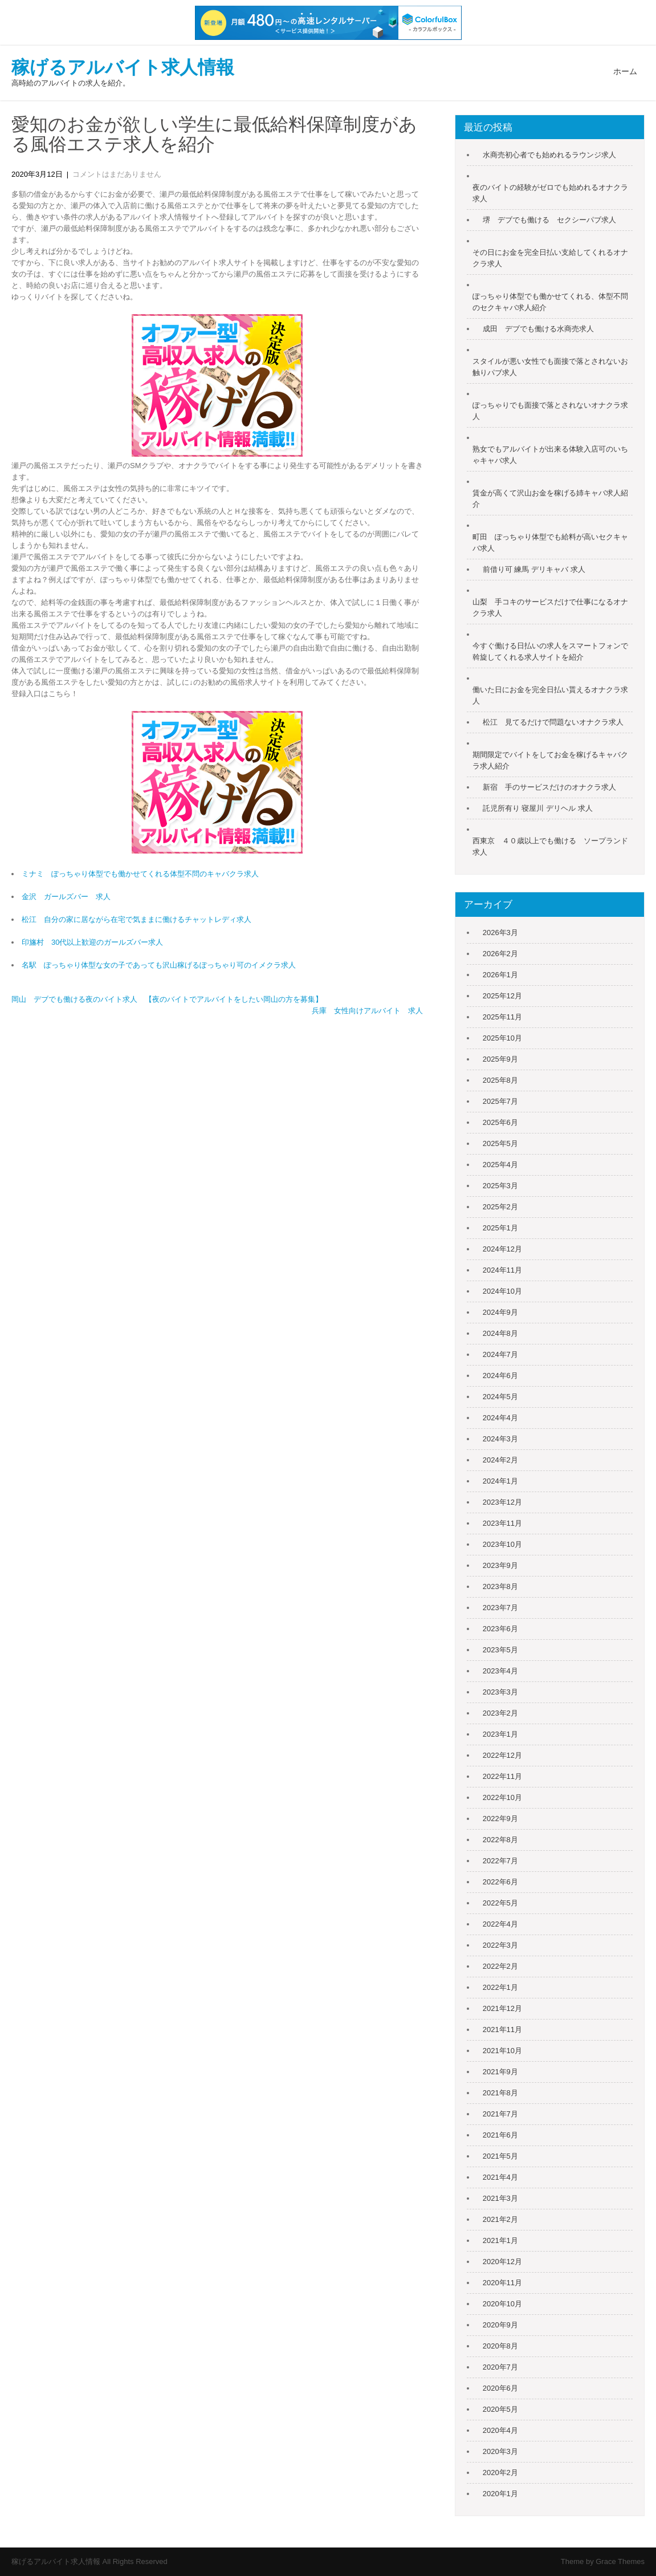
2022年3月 (500, 1945)
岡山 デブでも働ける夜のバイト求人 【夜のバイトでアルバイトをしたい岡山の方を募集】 (167, 999)
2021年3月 (500, 2198)
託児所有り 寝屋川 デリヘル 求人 (538, 808)
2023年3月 (500, 1692)
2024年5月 (500, 1396)
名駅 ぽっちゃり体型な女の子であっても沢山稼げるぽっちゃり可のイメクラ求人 (159, 965)
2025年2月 (500, 1206)
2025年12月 (502, 996)
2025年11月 (502, 1017)
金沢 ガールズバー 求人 (66, 896)
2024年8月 (500, 1333)
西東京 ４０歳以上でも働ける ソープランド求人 (550, 846)
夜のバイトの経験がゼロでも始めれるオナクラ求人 (550, 193)
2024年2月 (500, 1460)
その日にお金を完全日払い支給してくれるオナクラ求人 (550, 258)
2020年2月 (500, 2472)
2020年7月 (500, 2367)
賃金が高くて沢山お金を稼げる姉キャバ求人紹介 (550, 499)
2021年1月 (500, 2240)
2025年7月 (500, 1101)
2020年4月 (500, 2430)
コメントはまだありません (116, 174)
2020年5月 (500, 2409)
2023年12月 (502, 1502)
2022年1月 (500, 1987)
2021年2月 (500, 2219)
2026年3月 (500, 932)
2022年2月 (500, 1966)
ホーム (625, 71)
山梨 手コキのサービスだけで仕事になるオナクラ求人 (550, 607)
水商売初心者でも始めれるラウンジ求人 (549, 155)
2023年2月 (500, 1713)
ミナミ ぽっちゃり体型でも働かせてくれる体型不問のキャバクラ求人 (140, 873)
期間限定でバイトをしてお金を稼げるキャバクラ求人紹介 (550, 760)
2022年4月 (500, 1924)
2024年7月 (500, 1354)
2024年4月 (500, 1417)
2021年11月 (502, 2029)
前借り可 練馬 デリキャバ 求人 (534, 569)
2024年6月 (500, 1375)
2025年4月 (500, 1164)
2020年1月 (500, 2493)
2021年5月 (500, 2156)
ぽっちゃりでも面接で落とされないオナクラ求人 (550, 411)
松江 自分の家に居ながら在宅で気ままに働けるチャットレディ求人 (136, 919)
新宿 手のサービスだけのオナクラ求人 (549, 787)
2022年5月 (500, 1903)
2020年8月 (500, 2346)
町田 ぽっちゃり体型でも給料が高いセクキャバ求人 (550, 542)
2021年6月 (500, 2135)
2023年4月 (500, 1671)
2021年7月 (500, 2114)
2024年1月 (500, 1481)
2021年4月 (500, 2177)
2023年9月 (500, 1565)
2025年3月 (500, 1185)
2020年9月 (500, 2325)
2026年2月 (500, 953)
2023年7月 (500, 1607)
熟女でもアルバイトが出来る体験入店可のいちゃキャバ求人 (550, 455)
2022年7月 (500, 1860)
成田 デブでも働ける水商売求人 (538, 328)
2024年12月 (502, 1249)
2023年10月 (502, 1544)
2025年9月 (500, 1059)
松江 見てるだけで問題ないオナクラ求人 (553, 722)
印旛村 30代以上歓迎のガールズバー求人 (92, 942)
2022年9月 (500, 1818)
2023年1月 (500, 1734)
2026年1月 (500, 974)
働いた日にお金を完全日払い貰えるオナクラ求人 (550, 695)
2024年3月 (500, 1439)
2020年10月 (502, 2303)
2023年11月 (502, 1523)
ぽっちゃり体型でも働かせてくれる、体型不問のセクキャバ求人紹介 (550, 302)
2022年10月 (502, 1797)
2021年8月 (500, 2093)
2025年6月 (500, 1122)
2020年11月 (502, 2282)
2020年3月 (500, 2451)
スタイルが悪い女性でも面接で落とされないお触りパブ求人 (550, 367)
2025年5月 (500, 1143)
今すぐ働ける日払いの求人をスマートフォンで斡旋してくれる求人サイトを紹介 (550, 651)
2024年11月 (502, 1270)
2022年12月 (502, 1755)
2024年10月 (502, 1291)
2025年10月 (502, 1038)
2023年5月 (500, 1649)
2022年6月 (500, 1882)
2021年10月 (502, 2050)
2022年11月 (502, 1776)
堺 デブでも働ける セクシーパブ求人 (549, 220)
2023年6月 (500, 1628)
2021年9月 (500, 2071)
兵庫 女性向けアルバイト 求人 (367, 1010)
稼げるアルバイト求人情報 (122, 67)
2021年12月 (502, 2008)
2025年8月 (500, 1080)
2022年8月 (500, 1839)
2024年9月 (500, 1312)
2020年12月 (502, 2261)
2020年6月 (500, 2388)
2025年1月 (500, 1228)
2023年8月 (500, 1586)
